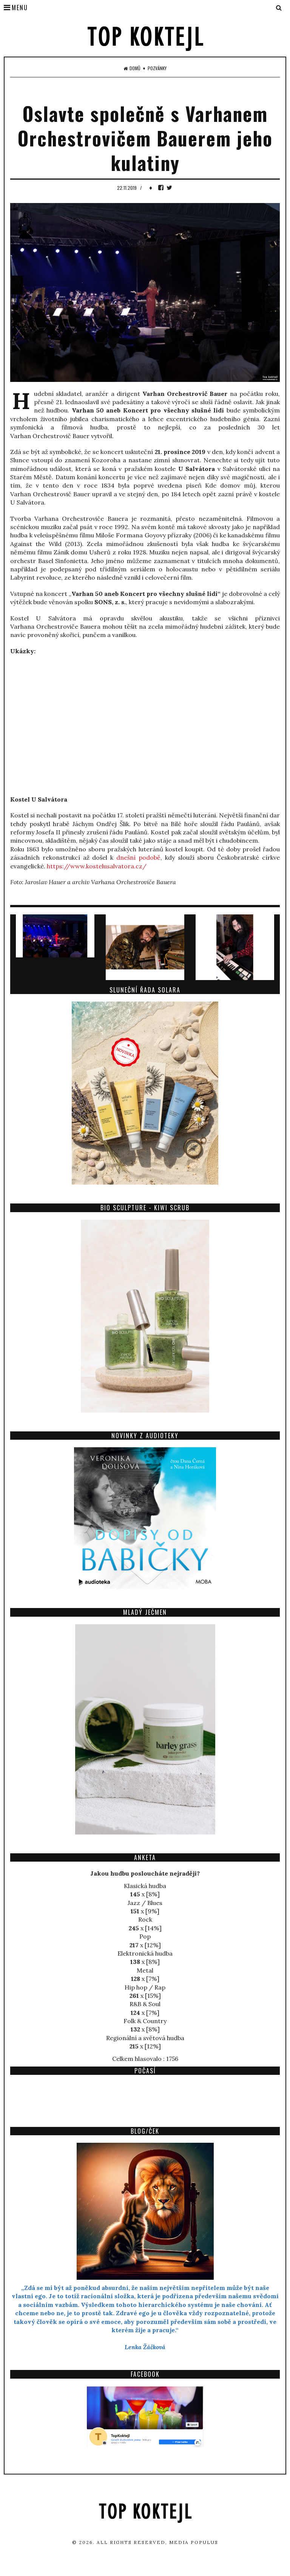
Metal (145, 1970)
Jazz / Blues (145, 1903)
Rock (145, 1919)
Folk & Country (145, 2021)
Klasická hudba (145, 1886)
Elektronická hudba (145, 1953)
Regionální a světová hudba (145, 2038)
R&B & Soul (145, 2004)
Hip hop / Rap (145, 1987)
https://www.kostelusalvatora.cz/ (97, 866)
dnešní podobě (138, 857)
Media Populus (193, 2542)
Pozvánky (157, 68)
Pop (145, 1936)
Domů (131, 68)
